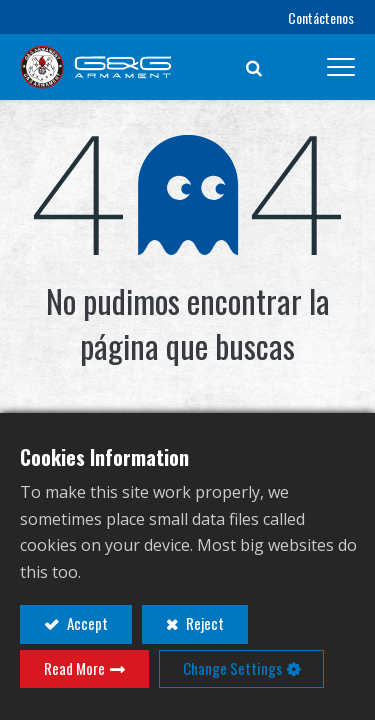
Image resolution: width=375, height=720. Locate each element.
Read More (74, 668)
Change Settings (232, 668)
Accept (86, 623)
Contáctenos (321, 17)
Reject (203, 623)
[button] (254, 67)
